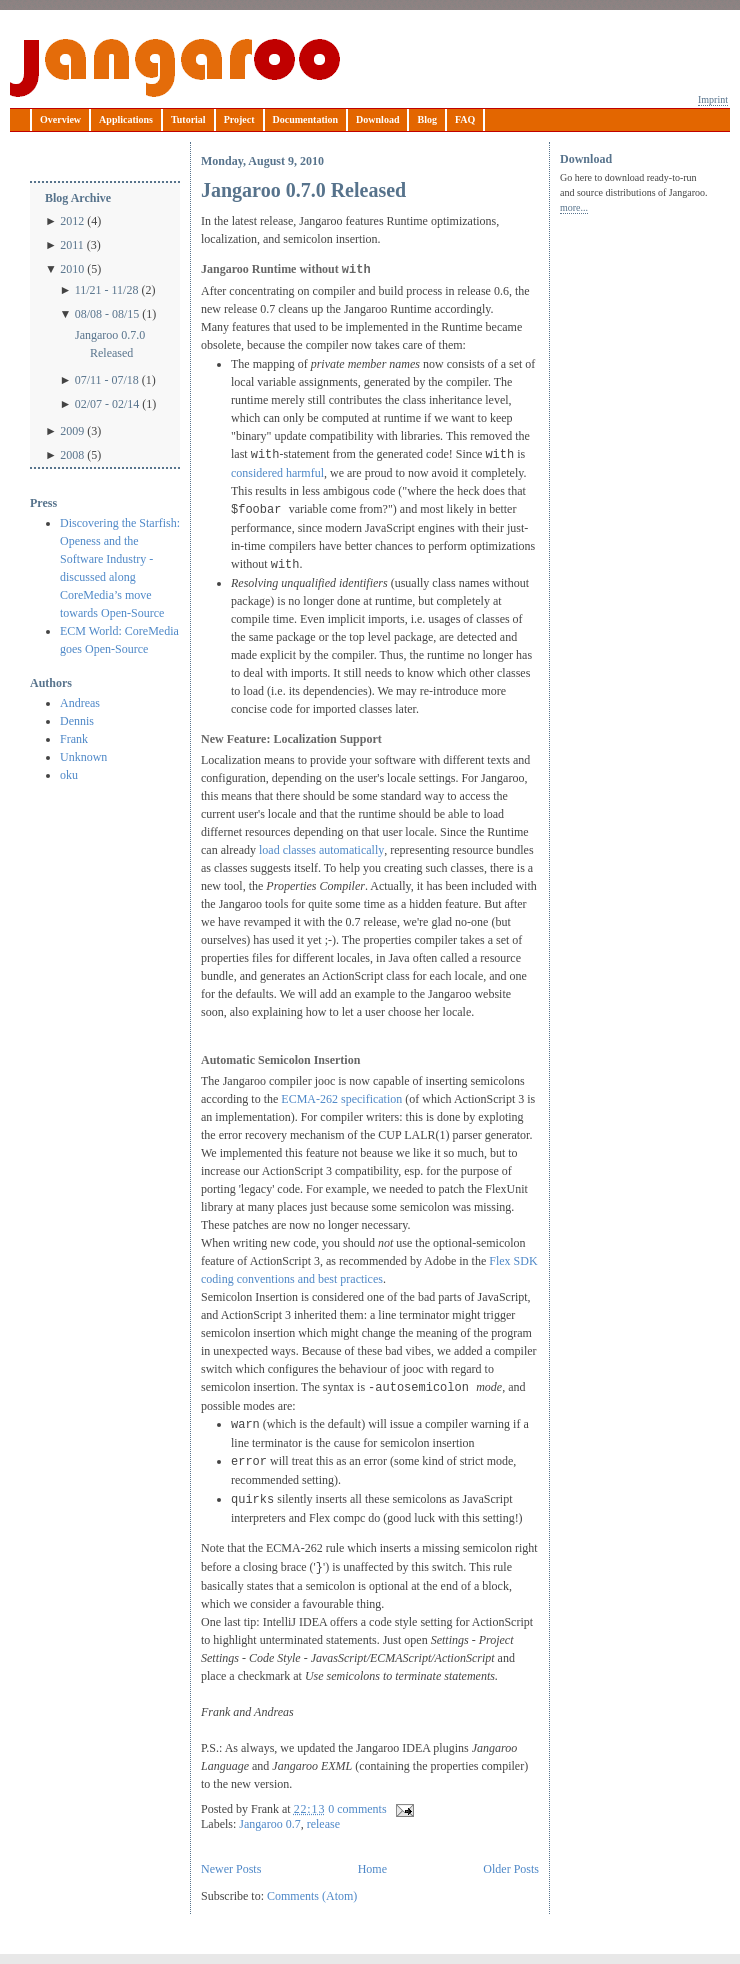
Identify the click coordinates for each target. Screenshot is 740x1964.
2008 (72, 455)
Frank (74, 739)
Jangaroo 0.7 (269, 1824)
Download (377, 119)
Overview (60, 119)
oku (69, 775)
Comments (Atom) (312, 1896)
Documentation (306, 119)
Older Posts (511, 1869)
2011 (72, 245)
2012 (72, 221)
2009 (72, 431)
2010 (72, 269)
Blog (426, 119)
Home (372, 1869)
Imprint (713, 99)
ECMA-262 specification (341, 1099)
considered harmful (277, 473)
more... (574, 207)
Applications (126, 119)
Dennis (77, 721)
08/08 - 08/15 (107, 314)
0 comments (357, 1809)
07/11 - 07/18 (107, 380)
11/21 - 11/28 (107, 290)
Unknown (83, 757)
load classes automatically (321, 850)
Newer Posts (231, 1869)
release (323, 1824)
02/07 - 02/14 (107, 404)
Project (239, 119)
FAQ (465, 119)
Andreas (80, 703)
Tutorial (188, 119)
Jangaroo (175, 68)
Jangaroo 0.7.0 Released (110, 344)
